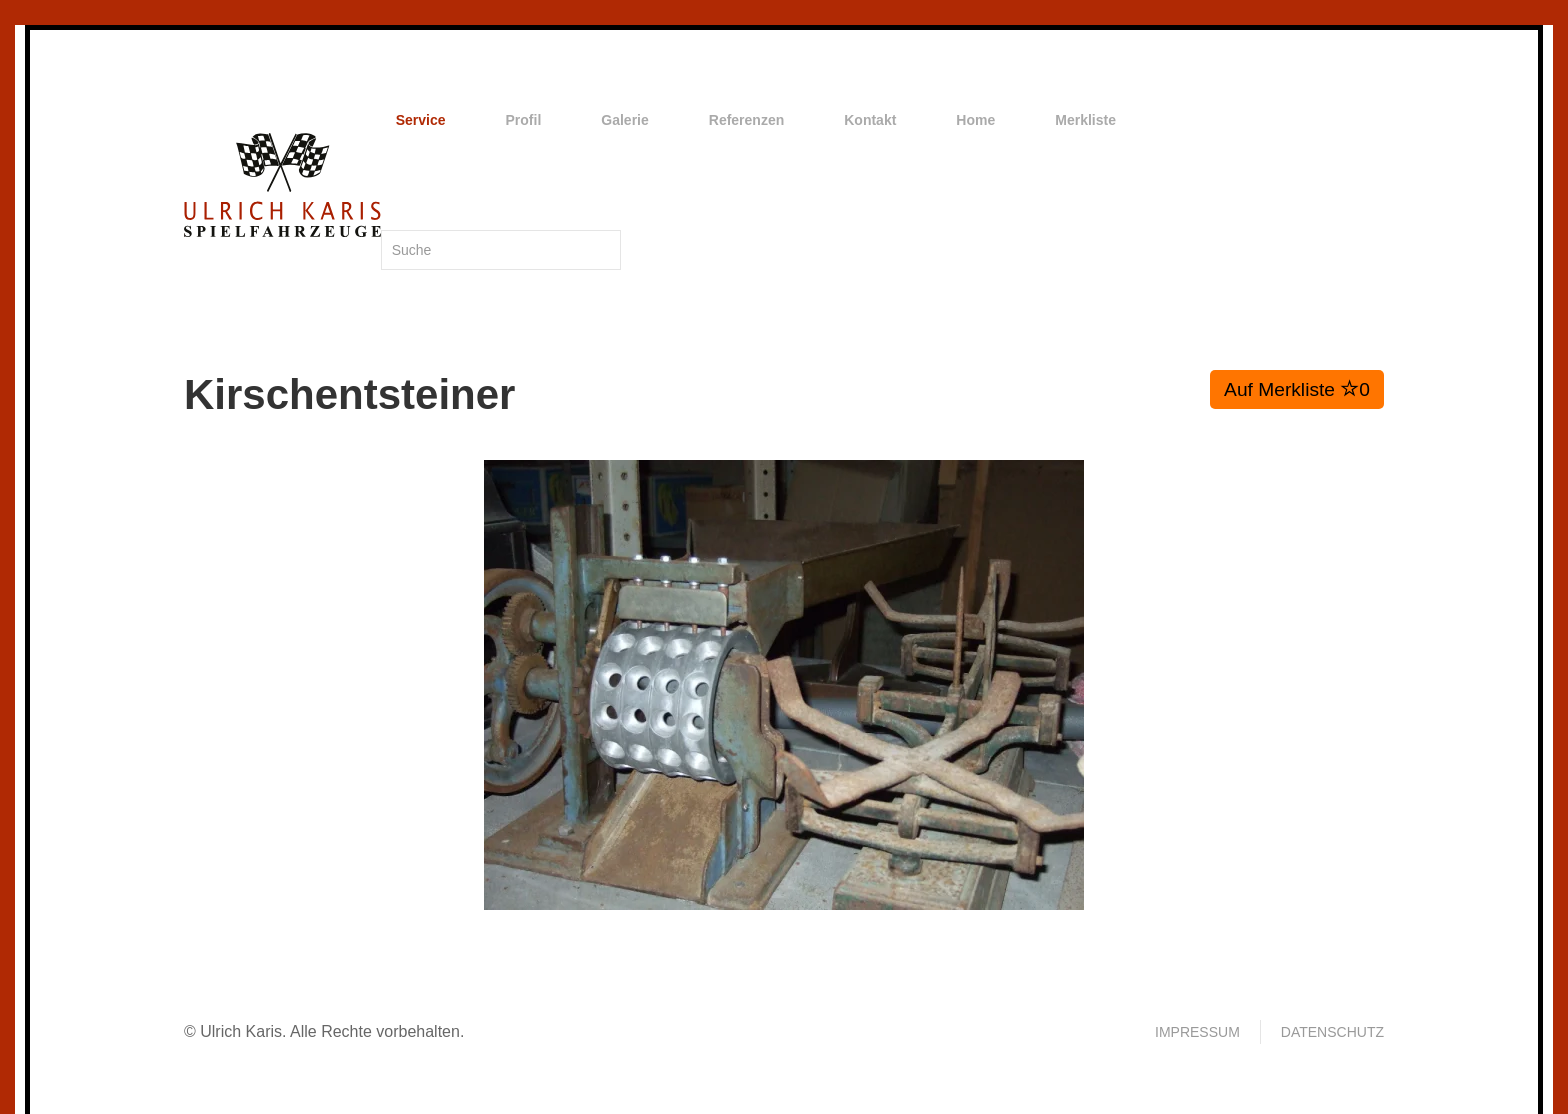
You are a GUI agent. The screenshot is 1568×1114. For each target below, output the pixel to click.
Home (975, 120)
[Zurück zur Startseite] (282, 185)
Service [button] (421, 120)
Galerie (624, 120)
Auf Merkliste (1297, 389)
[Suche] (501, 250)
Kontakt (870, 120)
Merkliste (1085, 120)
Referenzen (746, 120)
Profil (524, 120)
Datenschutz (1332, 1032)
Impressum (1197, 1032)
